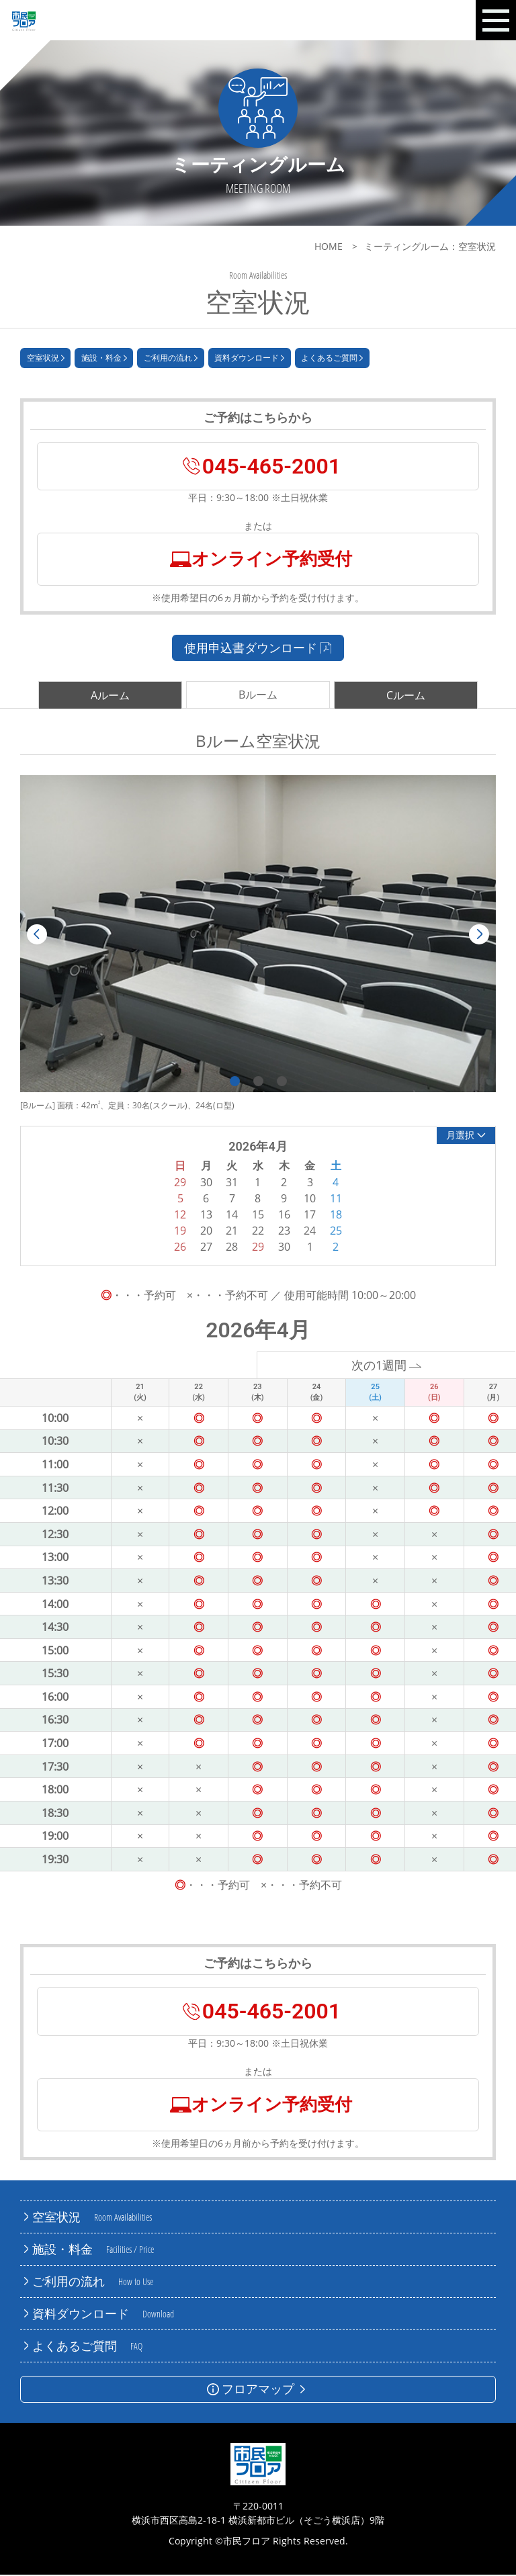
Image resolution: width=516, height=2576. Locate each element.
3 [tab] (282, 1082)
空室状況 (45, 359)
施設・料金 (104, 359)
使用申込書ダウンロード (258, 648)
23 (284, 1232)
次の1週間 (386, 1366)
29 (258, 1248)
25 (336, 1232)
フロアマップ (257, 2390)
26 (180, 1248)
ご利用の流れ (171, 359)
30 (284, 1248)
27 (206, 1248)
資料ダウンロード (249, 359)
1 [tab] (235, 1082)
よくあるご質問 (332, 359)
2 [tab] (258, 1082)
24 (310, 1232)
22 (258, 1232)
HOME (328, 246)
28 (232, 1248)
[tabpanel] (258, 935)
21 (232, 1232)
